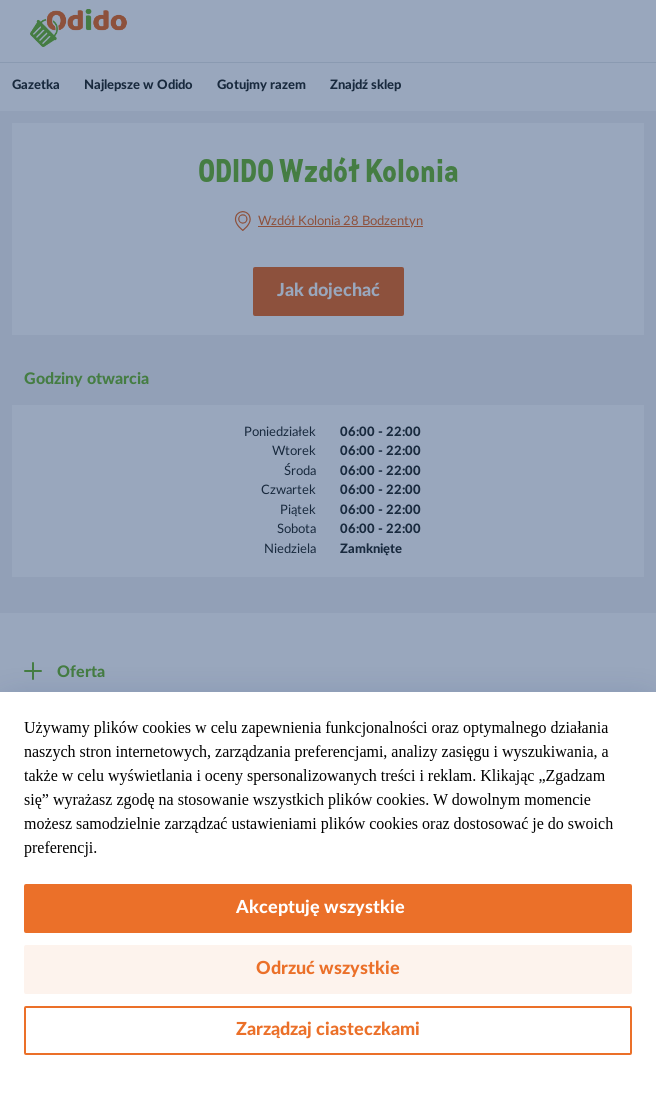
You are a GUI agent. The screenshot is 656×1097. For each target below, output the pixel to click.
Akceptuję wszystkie (328, 908)
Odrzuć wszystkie (328, 969)
